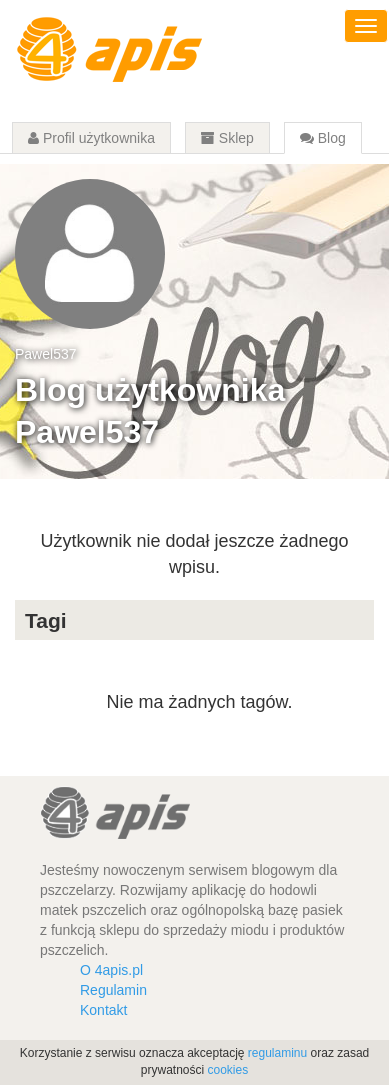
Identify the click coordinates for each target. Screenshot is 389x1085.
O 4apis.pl (111, 970)
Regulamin (113, 990)
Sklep (227, 138)
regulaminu (277, 1053)
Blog (323, 138)
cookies (228, 1070)
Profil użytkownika (91, 138)
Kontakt (103, 1010)
